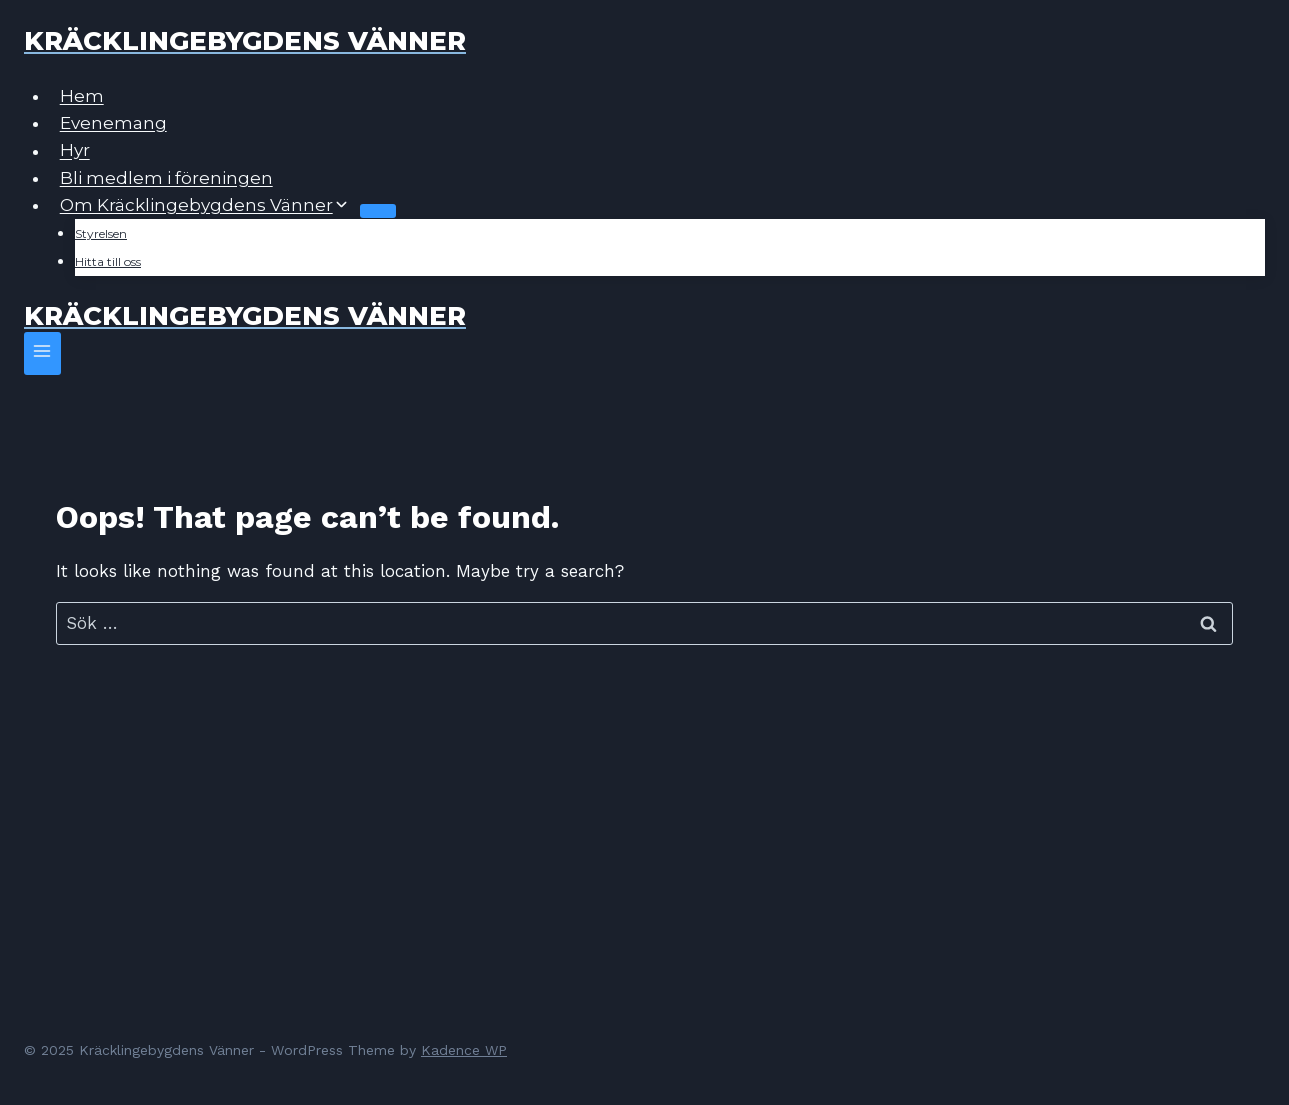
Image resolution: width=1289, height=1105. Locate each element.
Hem (82, 96)
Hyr (75, 151)
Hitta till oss (108, 261)
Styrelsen (101, 233)
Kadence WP (464, 1050)
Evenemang (113, 123)
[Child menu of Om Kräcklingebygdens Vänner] (378, 211)
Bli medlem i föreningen (166, 178)
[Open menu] (42, 353)
